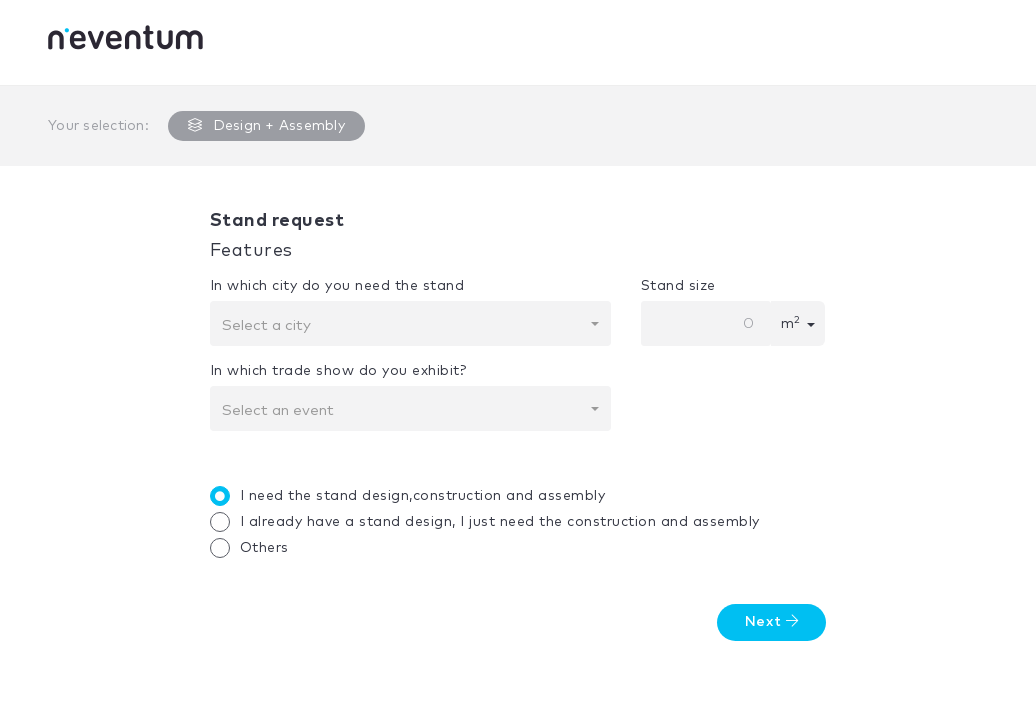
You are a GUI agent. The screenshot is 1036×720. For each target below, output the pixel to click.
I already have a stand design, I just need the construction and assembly (490, 522)
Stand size (678, 286)
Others (254, 548)
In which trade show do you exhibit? (338, 371)
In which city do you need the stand (337, 286)
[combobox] (410, 323)
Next (772, 621)
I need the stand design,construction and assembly (413, 496)
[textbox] (404, 326)
